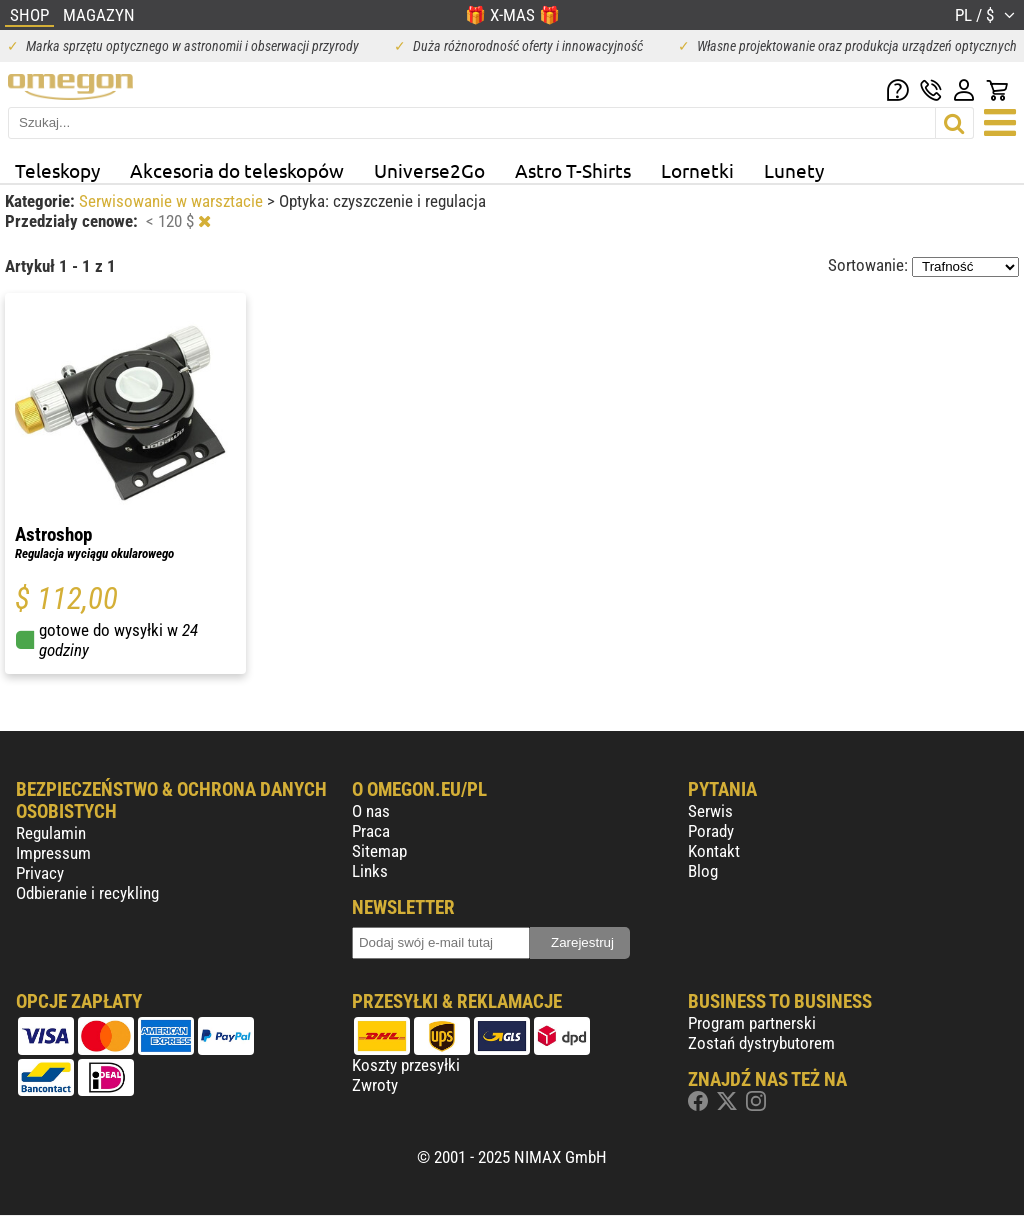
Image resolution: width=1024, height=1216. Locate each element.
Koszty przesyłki (406, 1065)
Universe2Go (429, 170)
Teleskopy (57, 170)
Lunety (794, 170)
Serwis (710, 811)
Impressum (53, 853)
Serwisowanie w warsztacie (173, 201)
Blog (703, 871)
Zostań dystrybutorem (761, 1043)
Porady (711, 831)
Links (370, 871)
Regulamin (51, 833)
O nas (371, 811)
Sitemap (379, 851)
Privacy (40, 873)
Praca (371, 831)
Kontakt (714, 851)
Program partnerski (752, 1023)
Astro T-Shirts (573, 170)
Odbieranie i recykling (87, 893)
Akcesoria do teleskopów (237, 170)
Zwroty (375, 1085)
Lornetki (697, 170)
